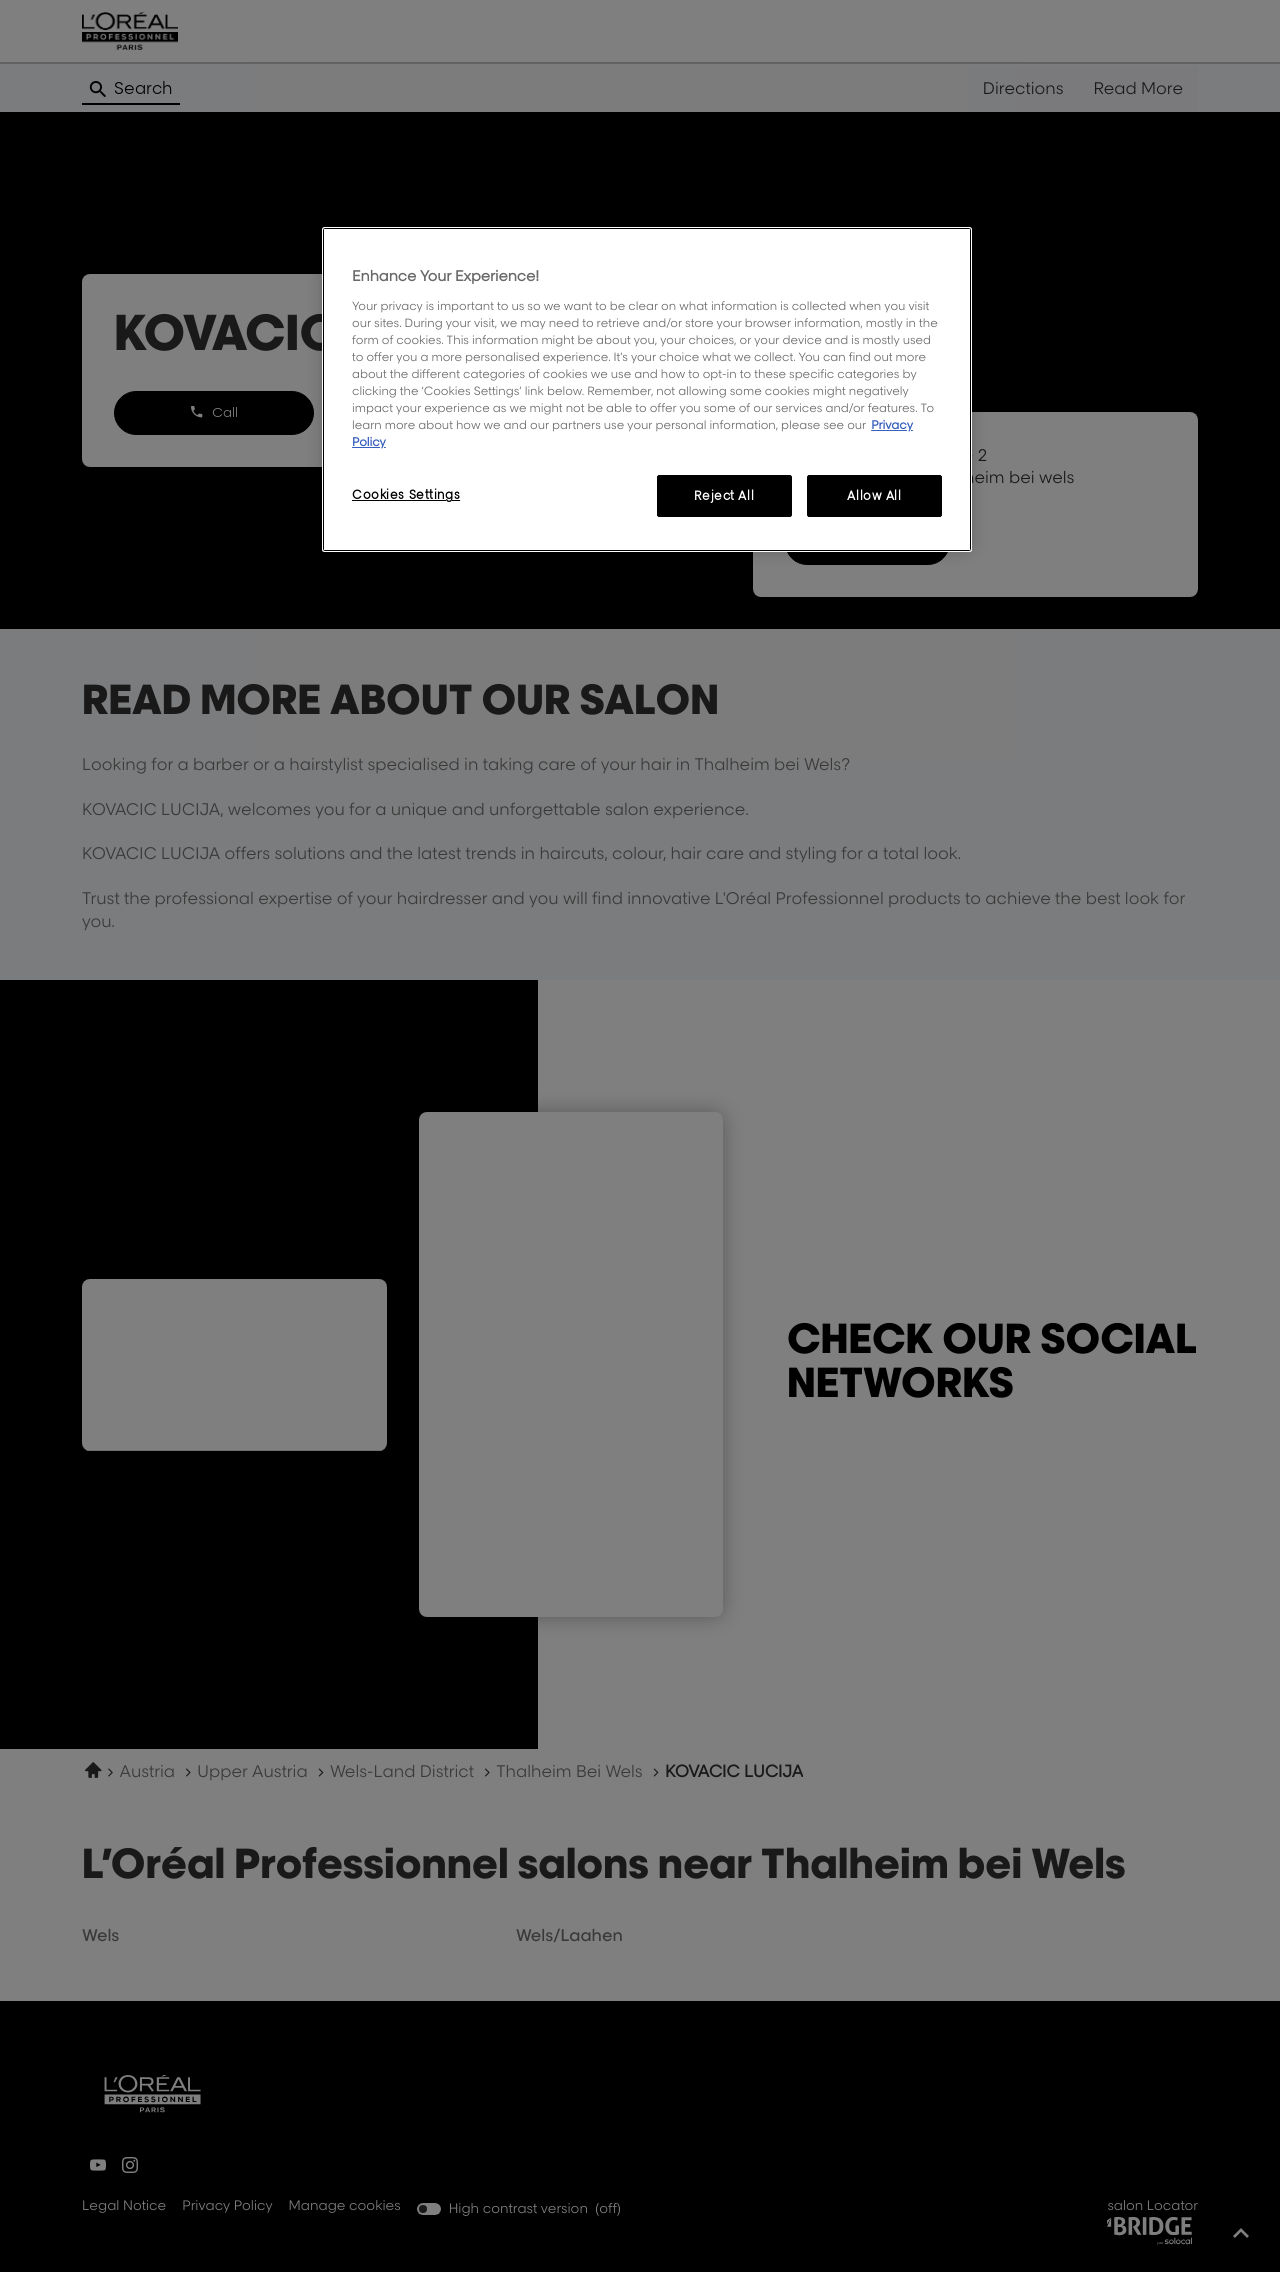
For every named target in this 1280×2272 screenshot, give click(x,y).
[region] (647, 389)
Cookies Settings (406, 494)
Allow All (874, 495)
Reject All (724, 495)
